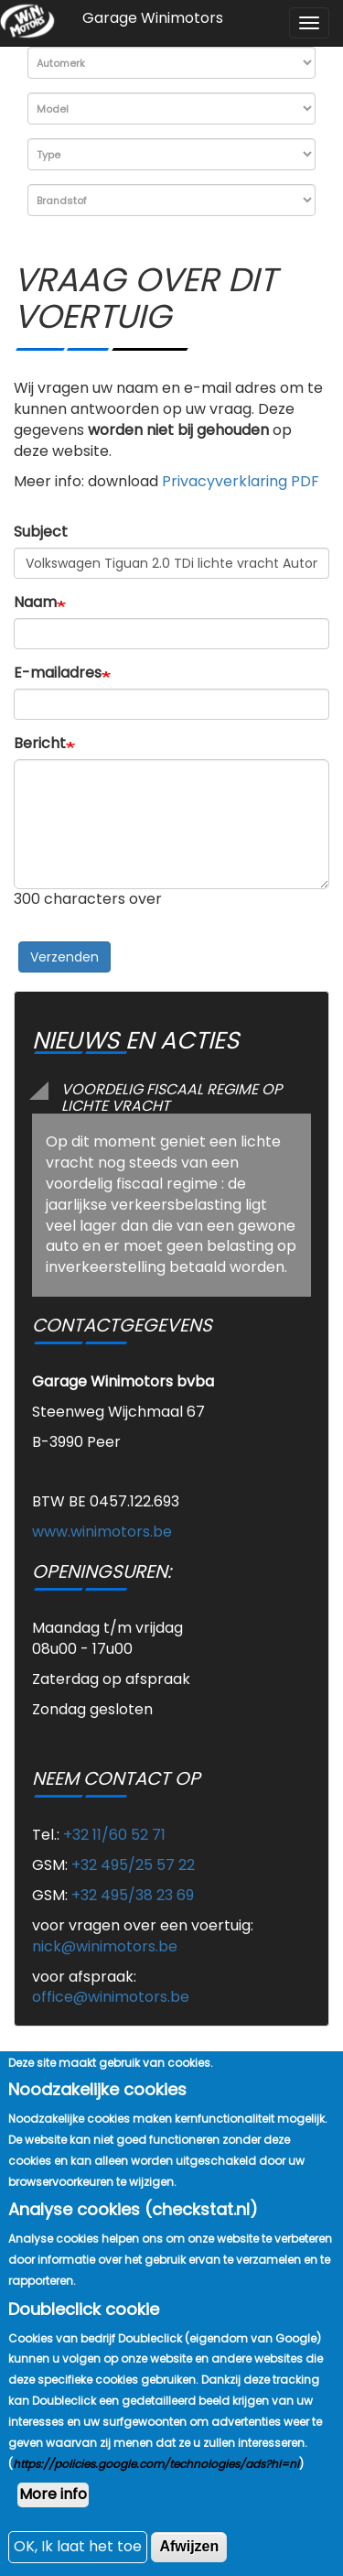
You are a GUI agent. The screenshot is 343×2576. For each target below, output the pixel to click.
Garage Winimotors (152, 17)
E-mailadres (58, 673)
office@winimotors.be (110, 1996)
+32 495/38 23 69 (132, 1895)
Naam (35, 602)
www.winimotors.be (102, 1531)
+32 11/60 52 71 (114, 1834)
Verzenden (64, 957)
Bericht (40, 744)
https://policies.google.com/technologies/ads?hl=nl (156, 2507)
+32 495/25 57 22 (133, 1864)
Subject (41, 532)
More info (53, 2537)
